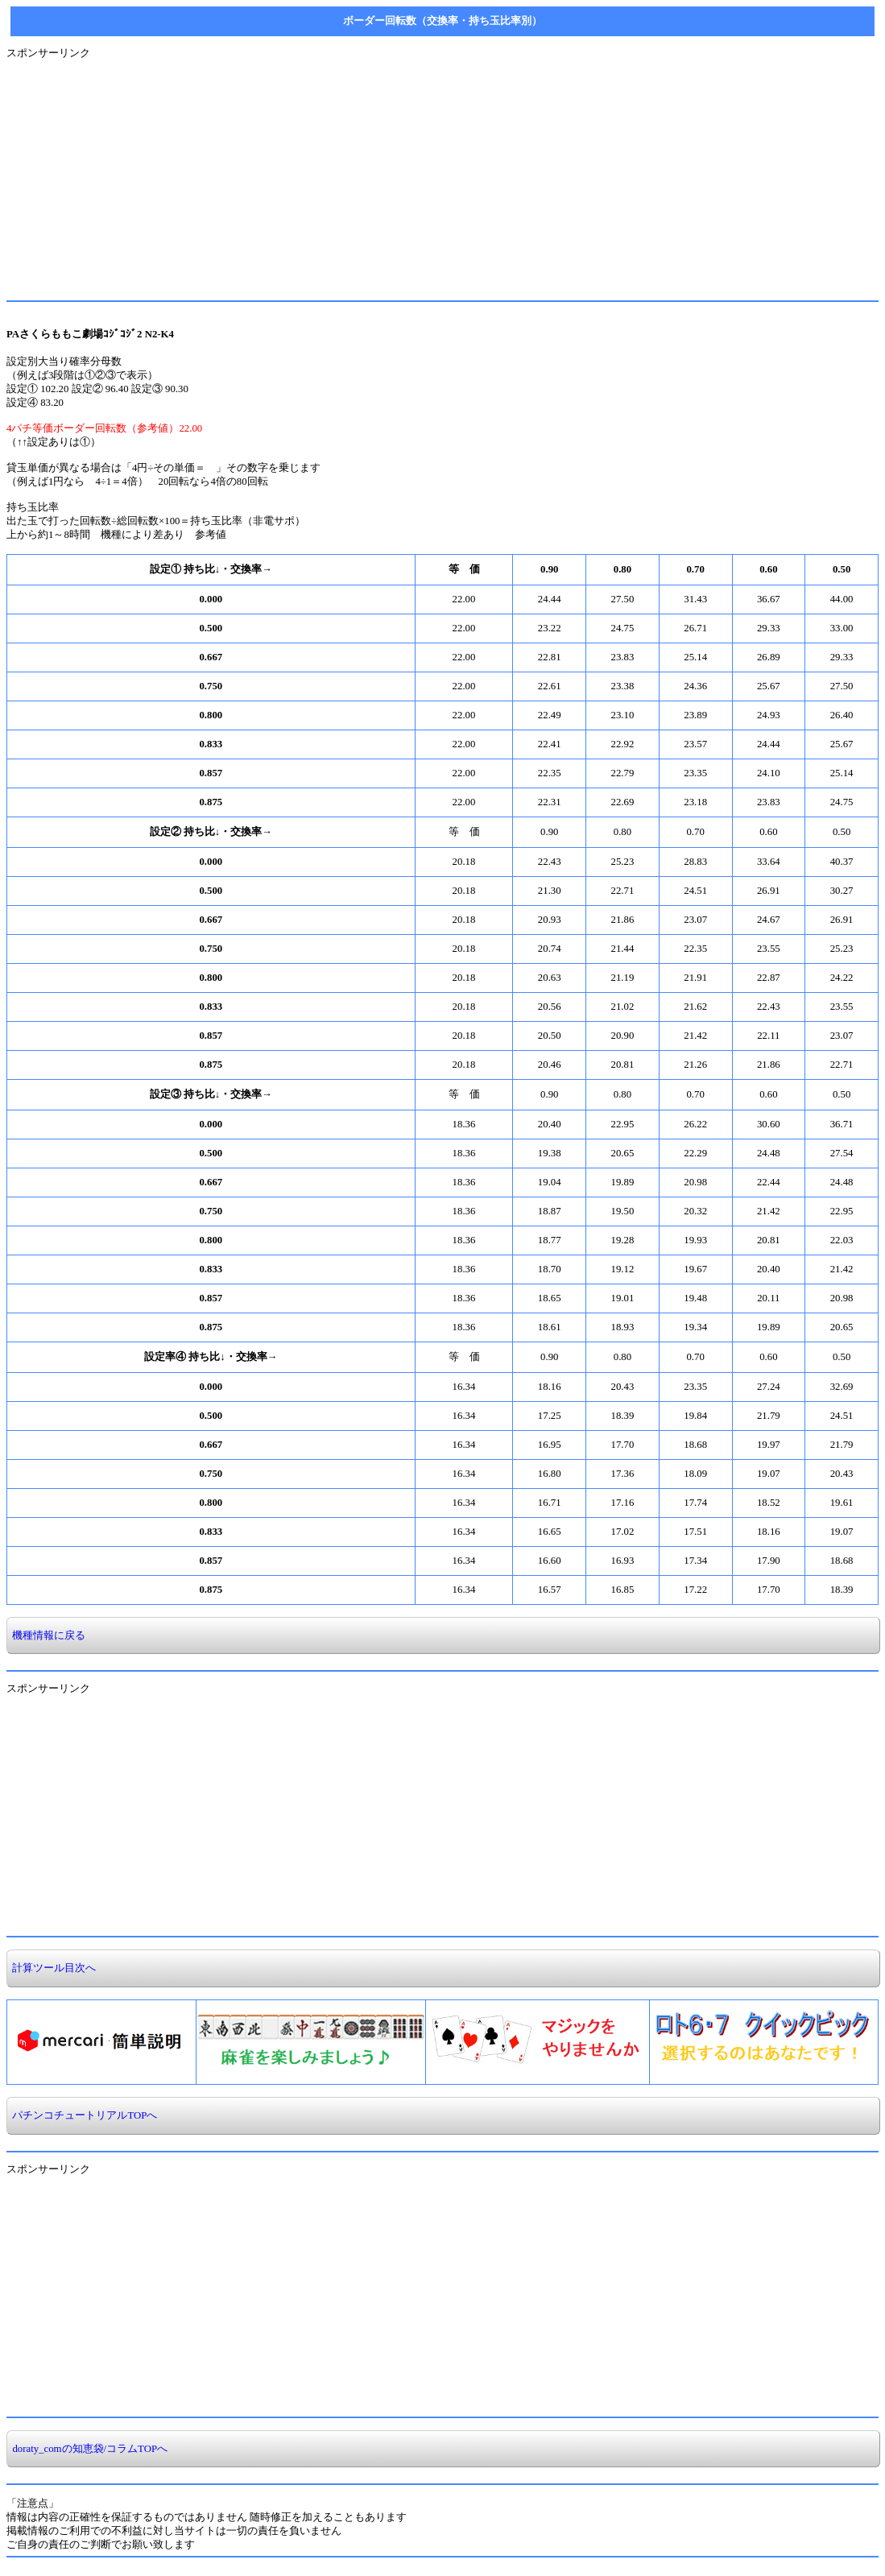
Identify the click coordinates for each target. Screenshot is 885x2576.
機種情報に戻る (46, 1635)
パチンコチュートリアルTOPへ (82, 2115)
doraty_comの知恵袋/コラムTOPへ (87, 2448)
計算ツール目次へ (51, 1968)
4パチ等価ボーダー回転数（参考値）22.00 (104, 428)
